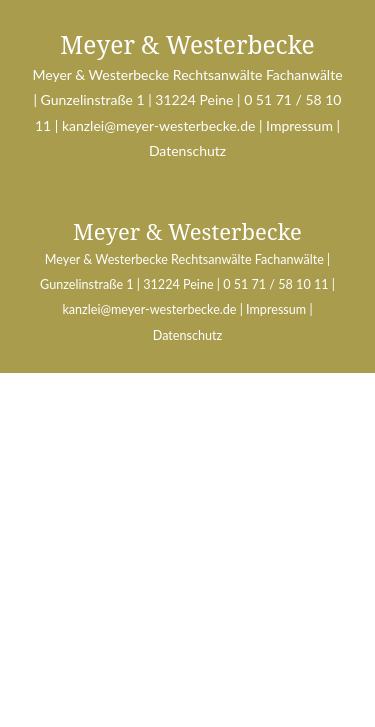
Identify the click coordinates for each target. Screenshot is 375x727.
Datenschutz (187, 150)
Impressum (298, 125)
